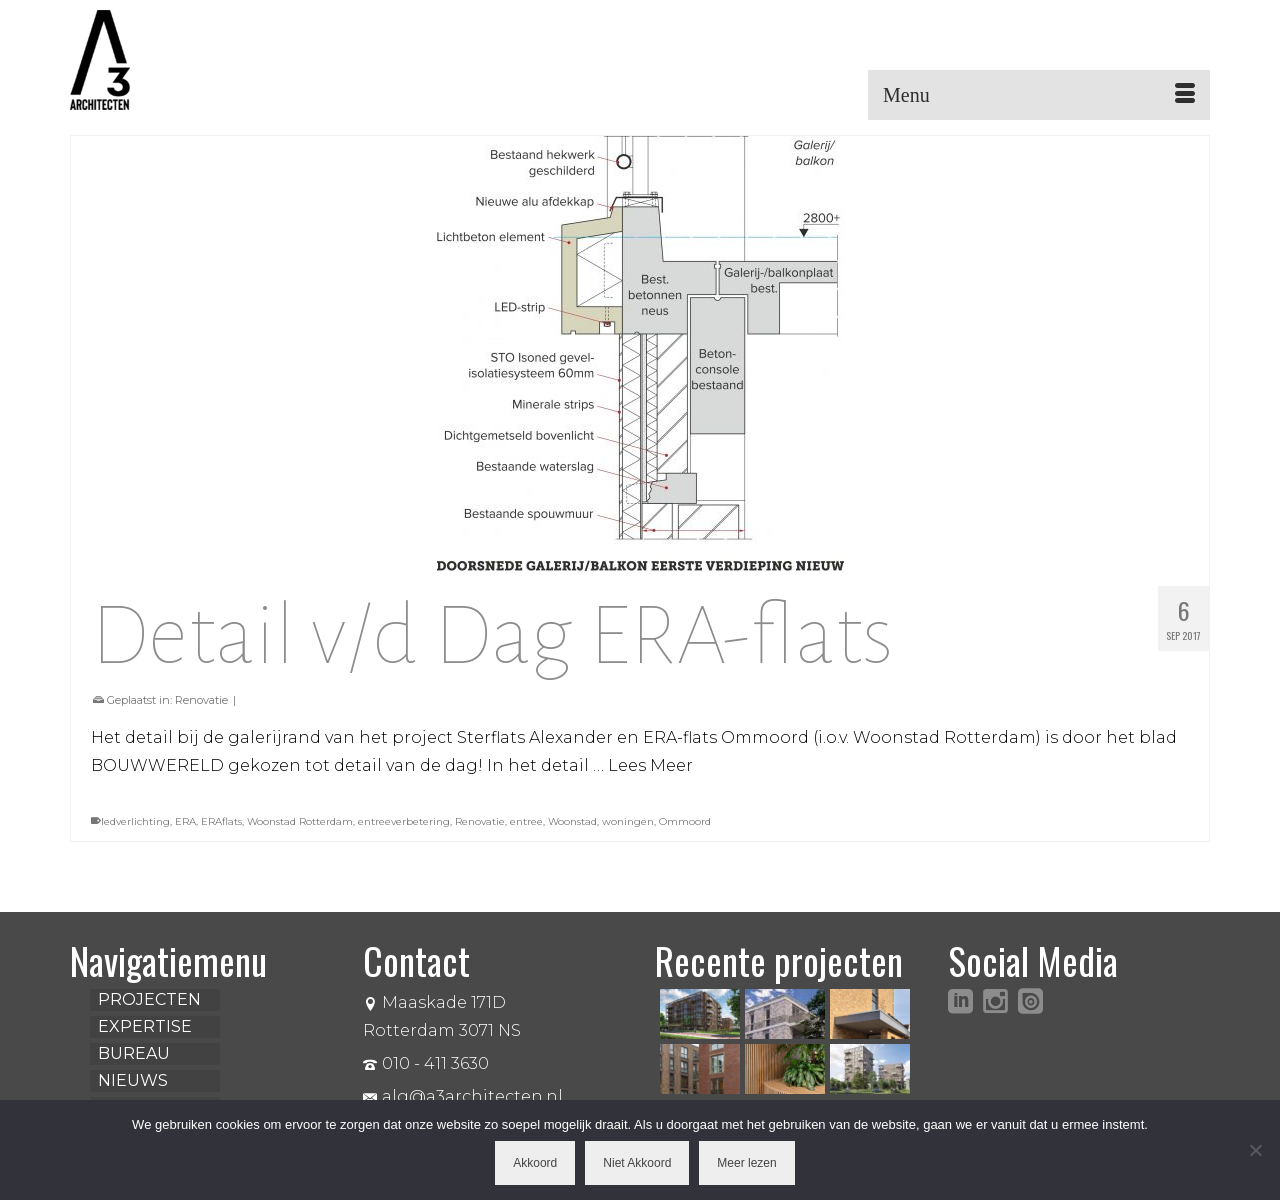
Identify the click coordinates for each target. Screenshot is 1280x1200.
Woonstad (572, 821)
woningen (628, 821)
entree (526, 821)
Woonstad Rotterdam (300, 821)
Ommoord (685, 821)
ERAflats (221, 821)
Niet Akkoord (637, 1163)
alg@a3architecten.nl (463, 1096)
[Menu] (1039, 95)
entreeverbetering (404, 821)
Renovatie (201, 700)
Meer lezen (746, 1163)
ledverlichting (135, 821)
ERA (185, 821)
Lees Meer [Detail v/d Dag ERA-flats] (650, 765)
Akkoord (535, 1163)
